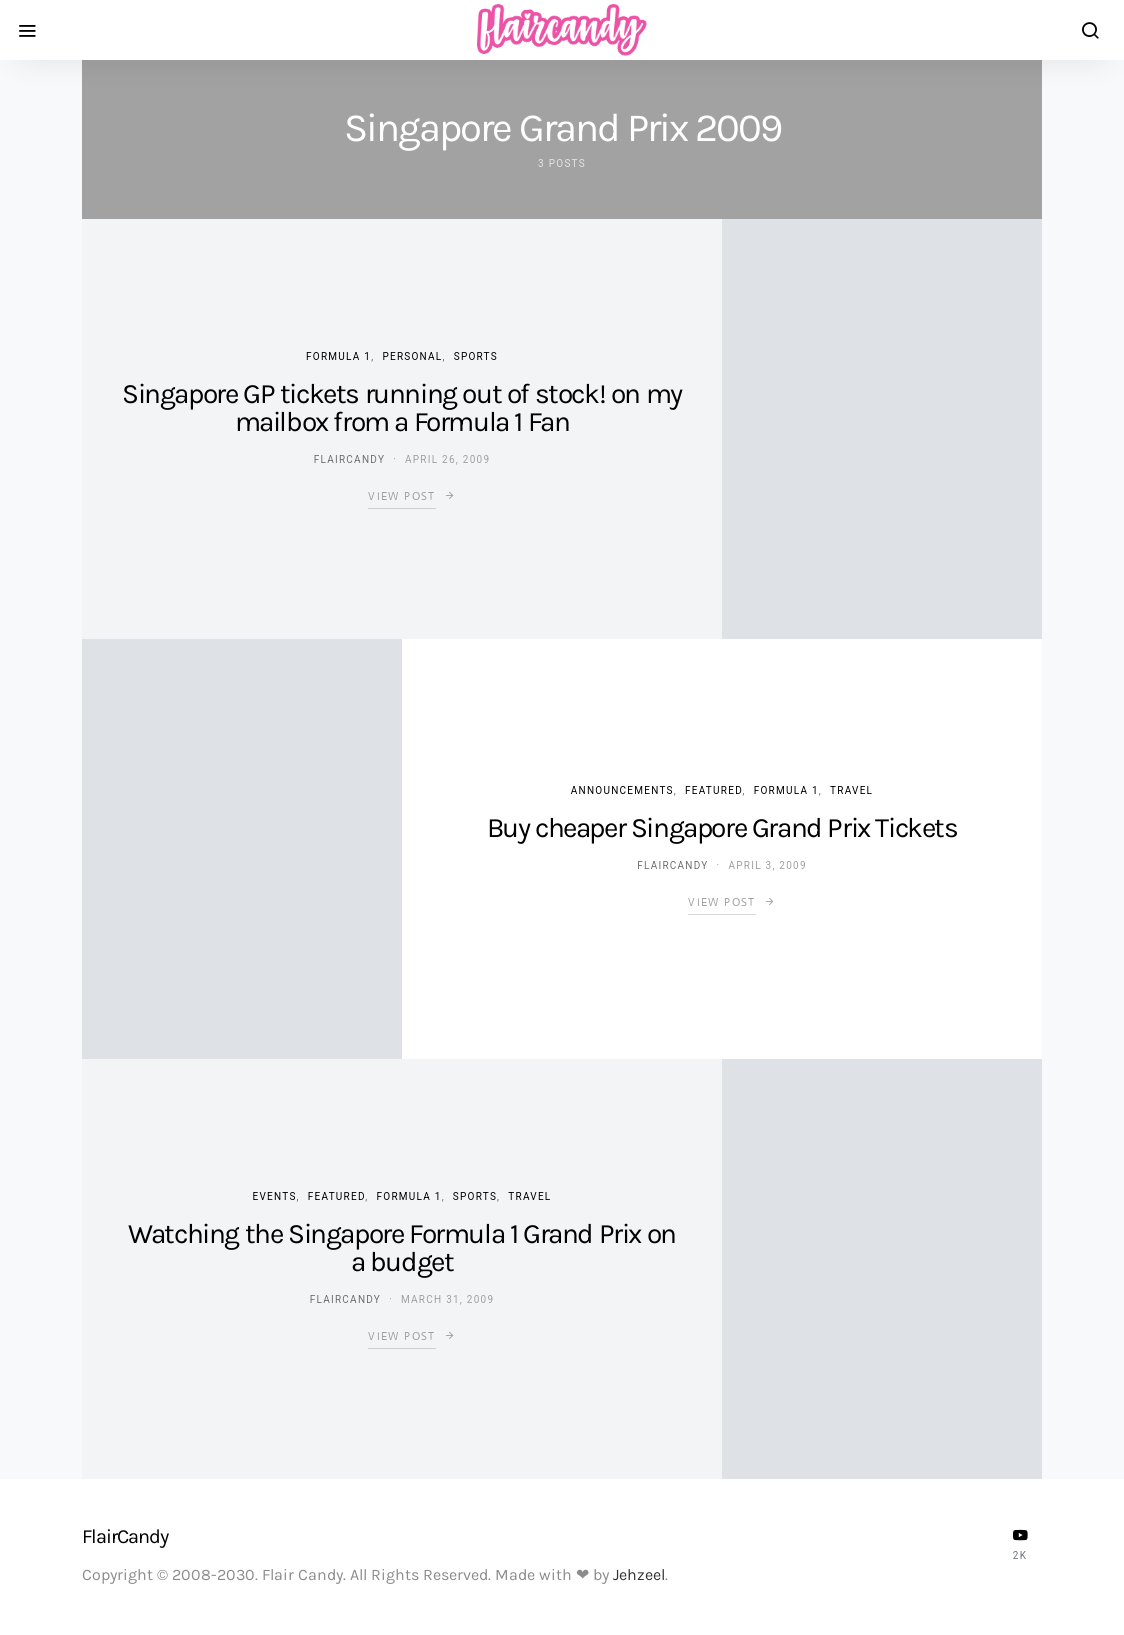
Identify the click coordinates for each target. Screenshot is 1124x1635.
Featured (713, 790)
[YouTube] (1020, 1544)
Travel (851, 790)
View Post (401, 496)
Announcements (622, 790)
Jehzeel (639, 1574)
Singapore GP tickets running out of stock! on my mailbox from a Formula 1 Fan (402, 407)
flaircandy (349, 459)
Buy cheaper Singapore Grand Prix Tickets (722, 827)
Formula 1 (338, 356)
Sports (476, 356)
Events (275, 1196)
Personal (412, 356)
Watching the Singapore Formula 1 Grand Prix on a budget (402, 1247)
